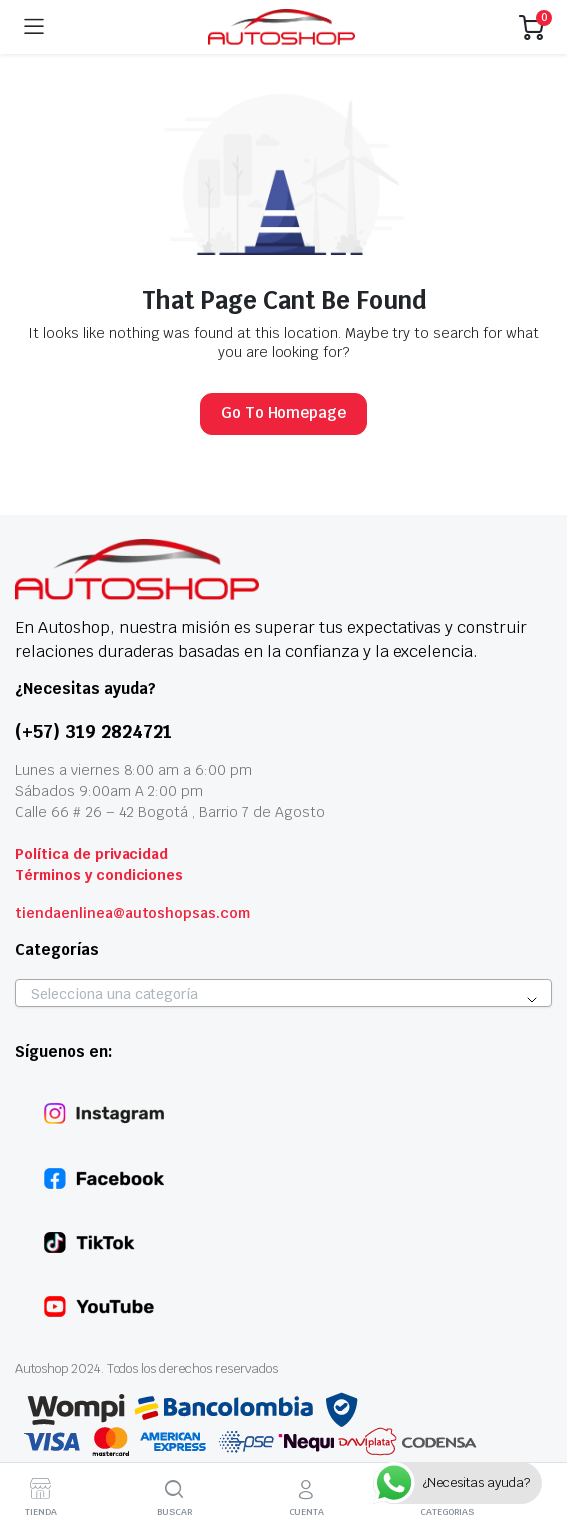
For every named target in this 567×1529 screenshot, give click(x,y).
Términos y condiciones (99, 875)
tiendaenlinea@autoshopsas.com (132, 913)
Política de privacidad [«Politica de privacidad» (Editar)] (91, 854)
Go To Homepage (284, 412)
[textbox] (283, 994)
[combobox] (283, 993)
